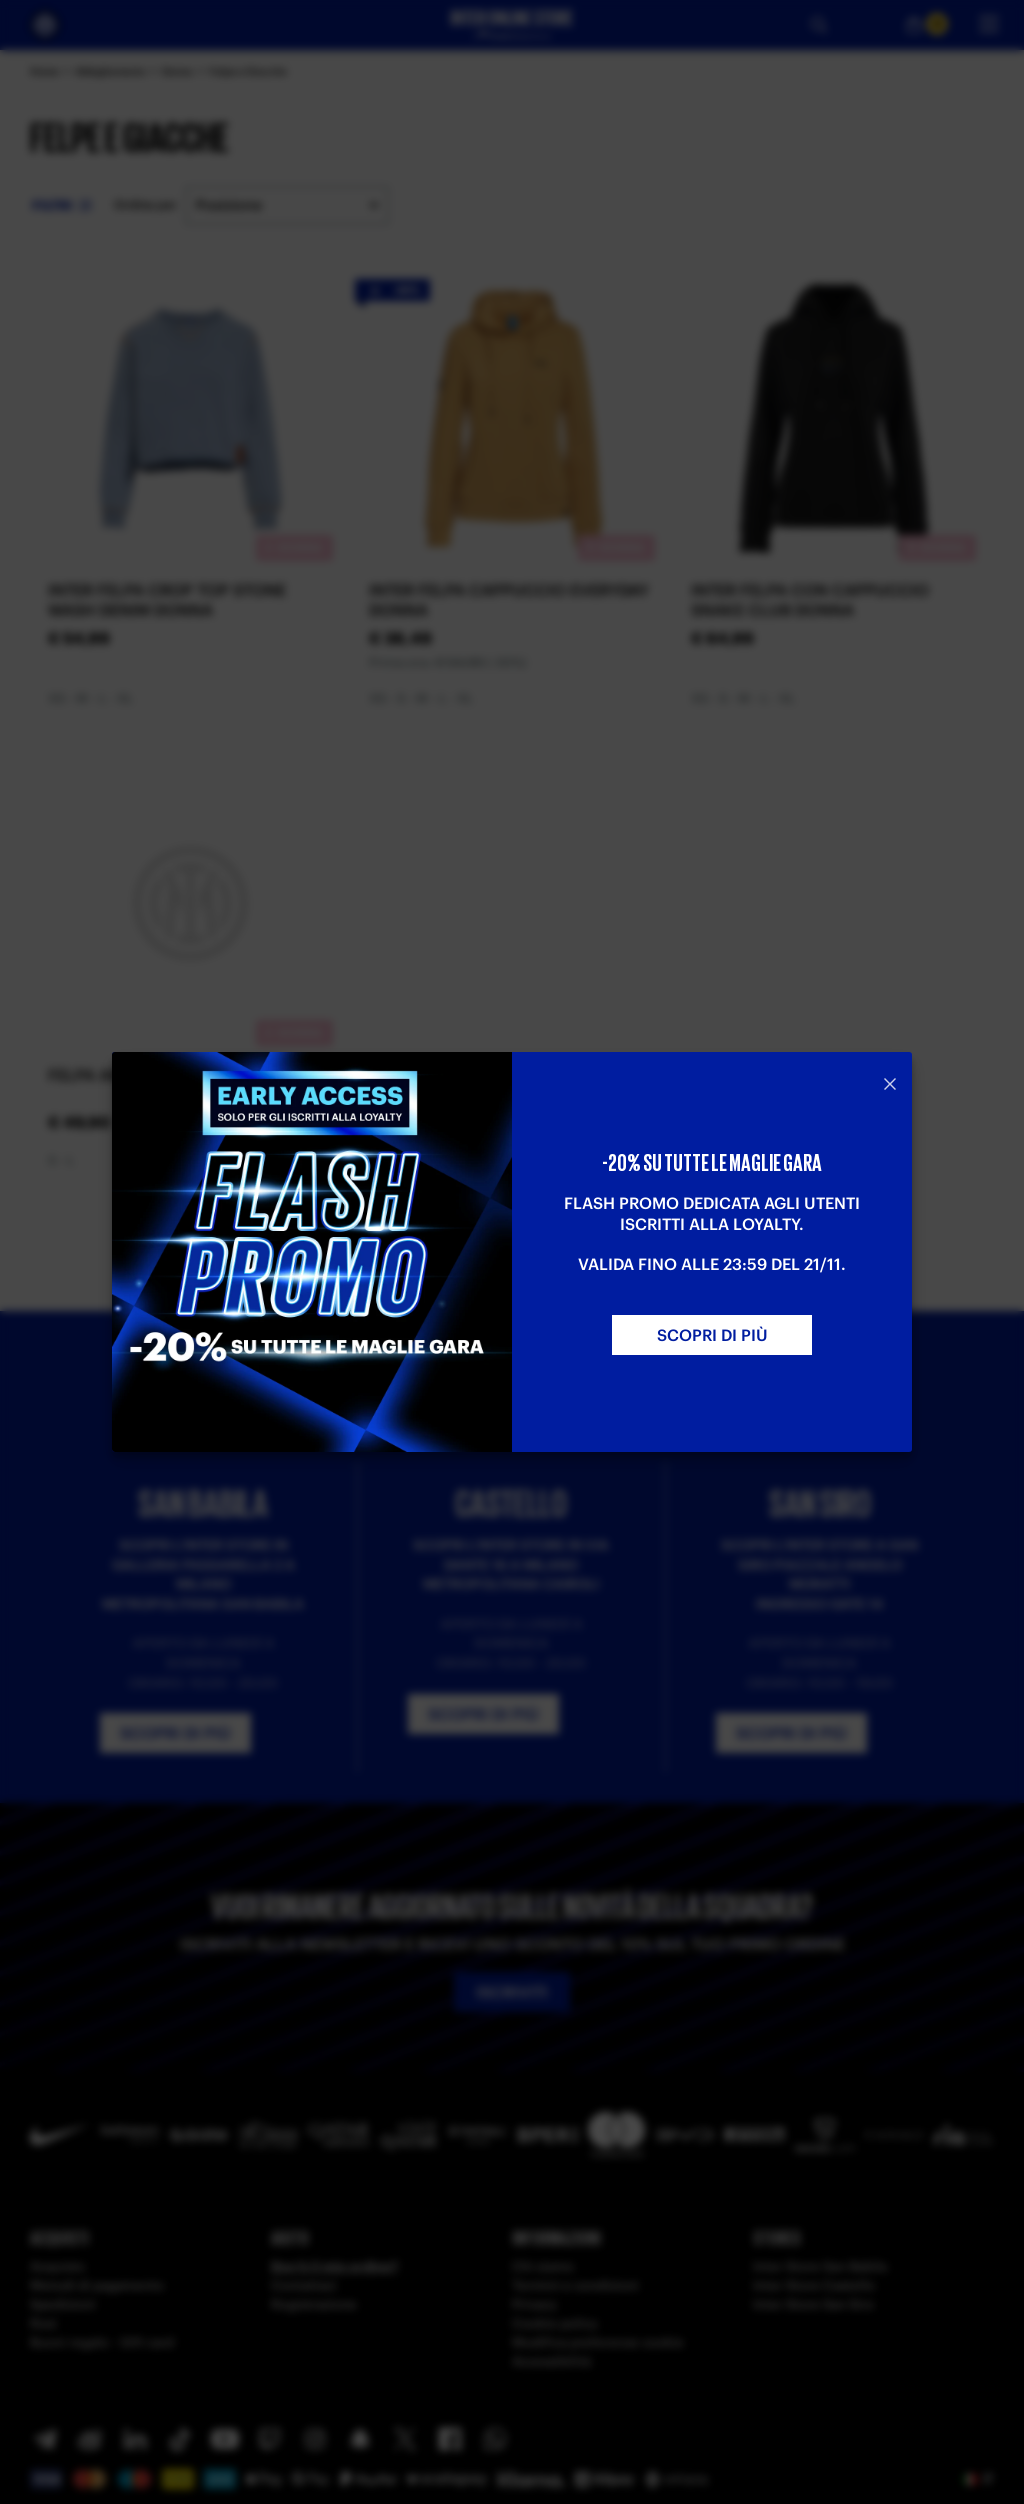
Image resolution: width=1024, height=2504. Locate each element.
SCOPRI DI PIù (712, 1335)
